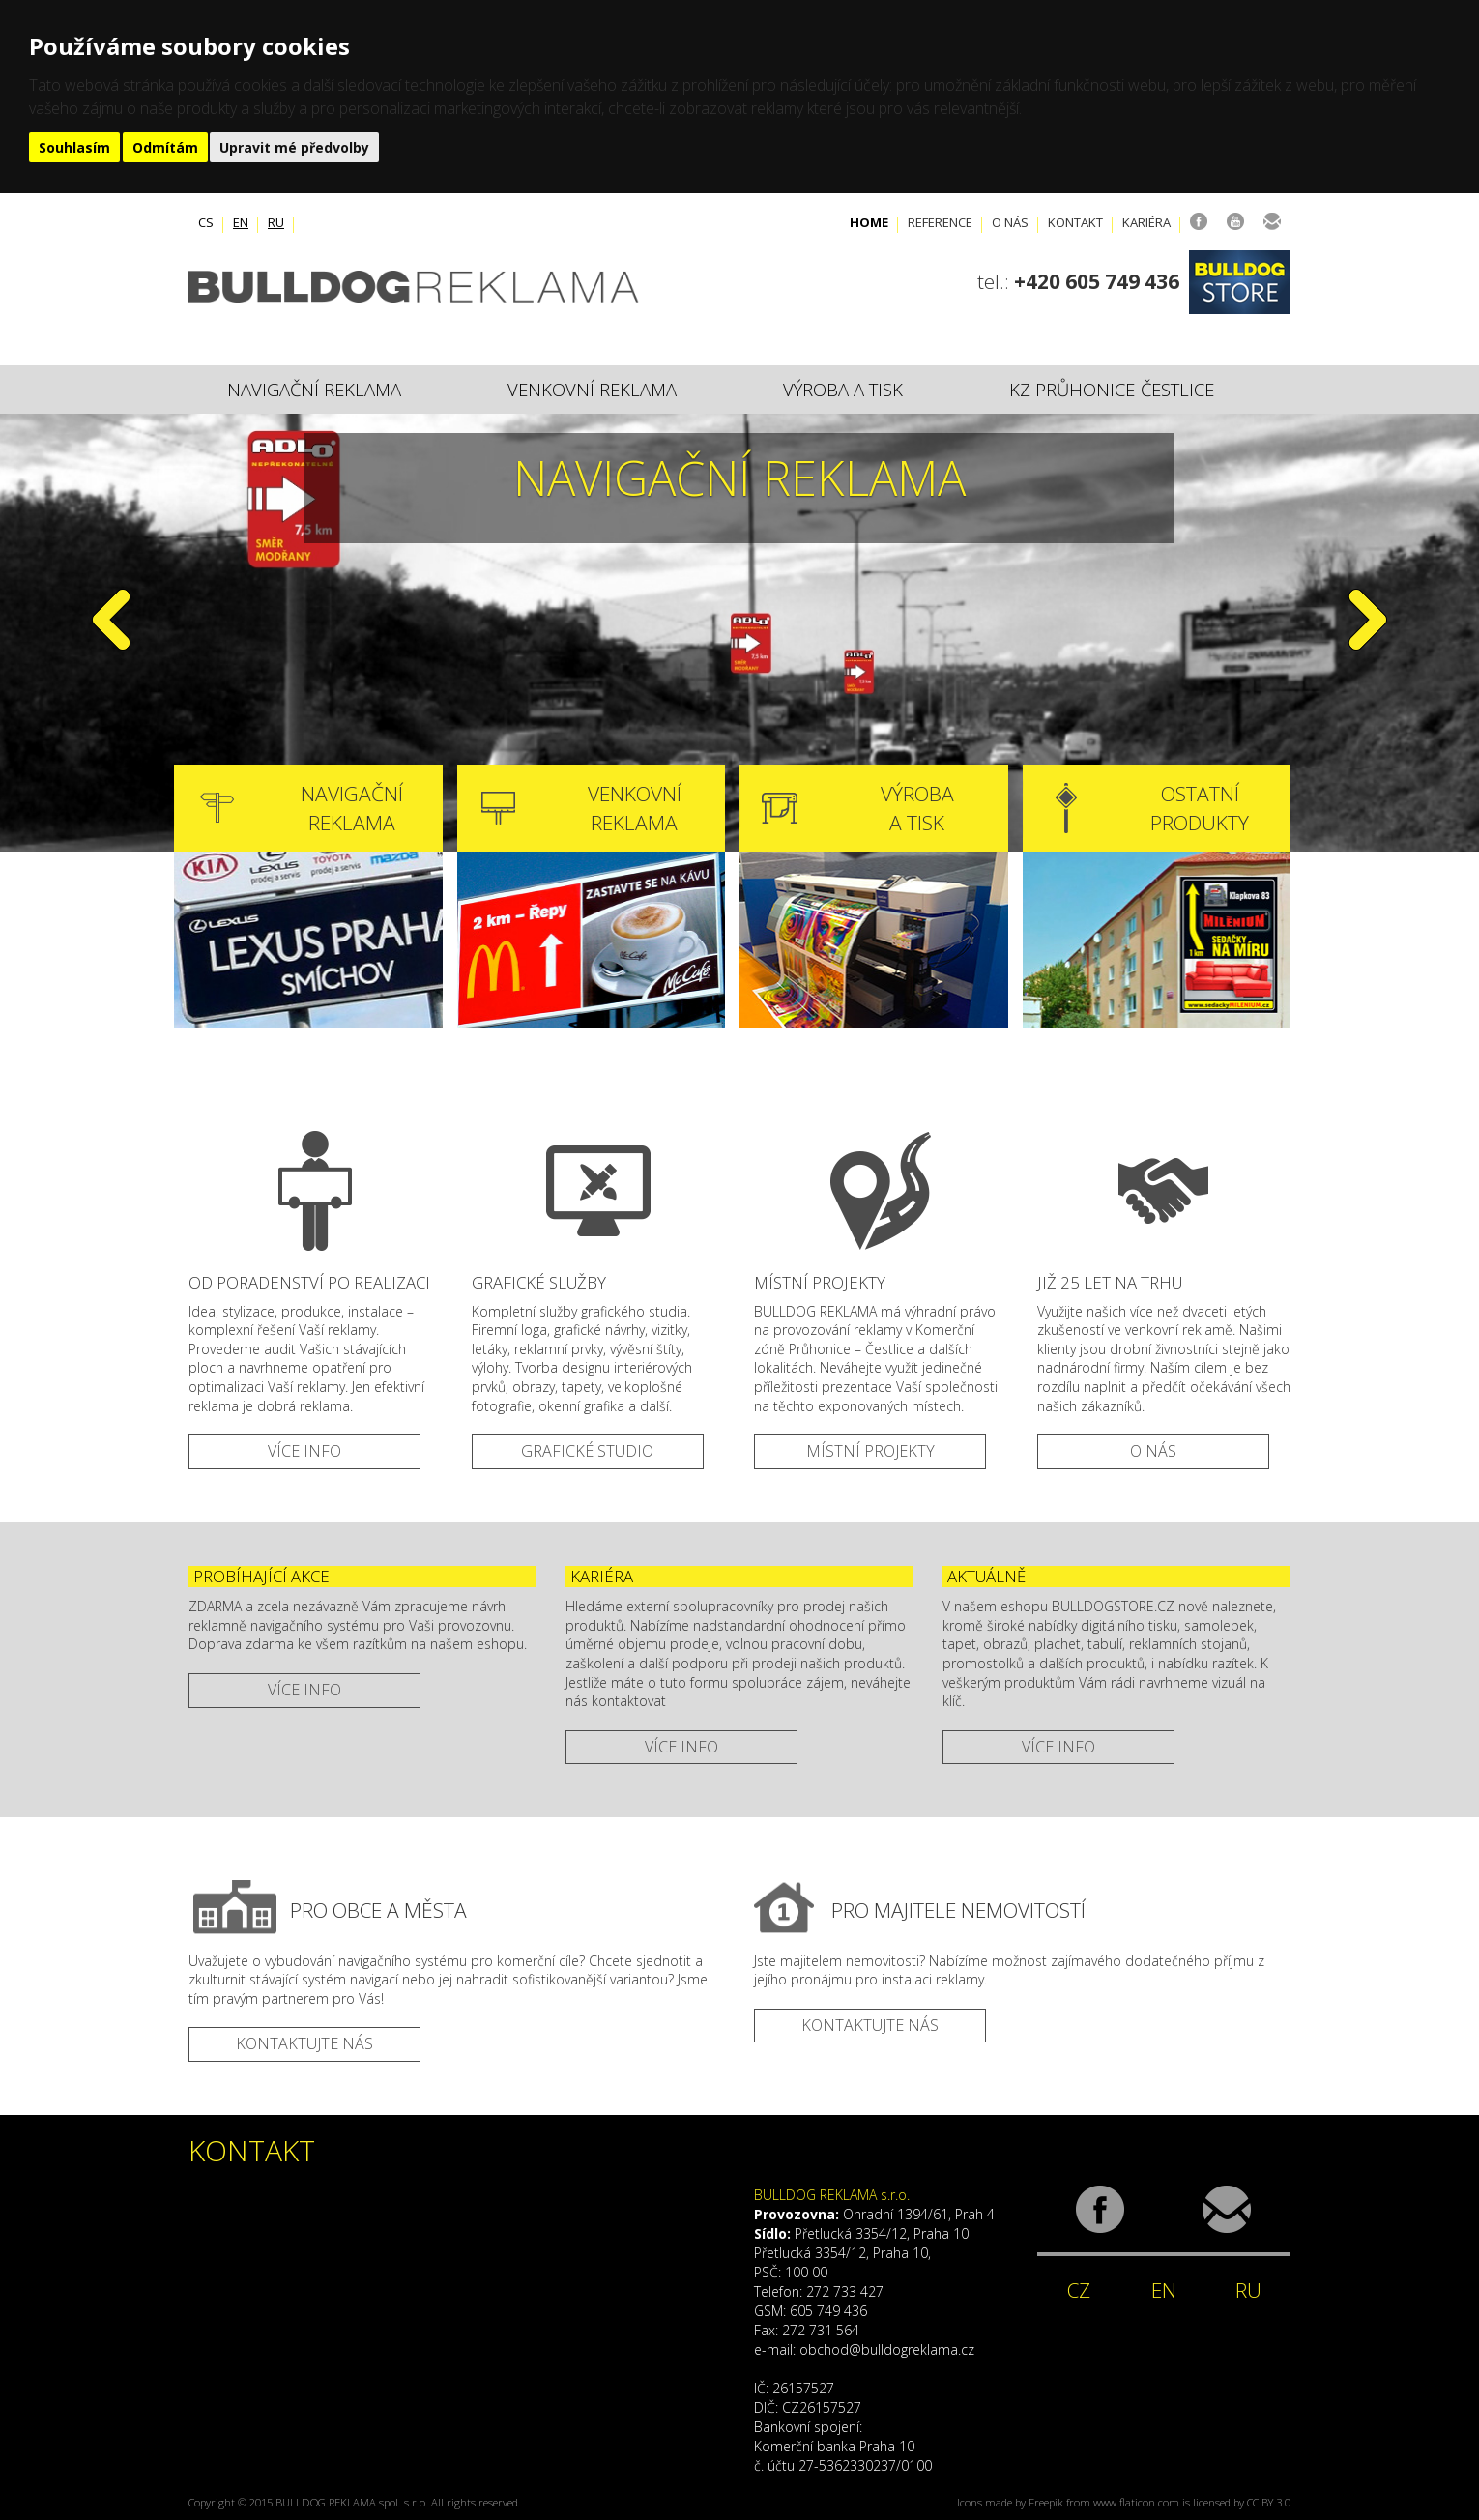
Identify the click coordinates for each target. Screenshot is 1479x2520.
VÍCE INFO (304, 1451)
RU (1248, 2289)
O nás (1010, 222)
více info (304, 1689)
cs (206, 222)
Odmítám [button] (165, 147)
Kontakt (1075, 222)
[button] (111, 720)
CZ (1078, 2289)
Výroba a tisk (843, 389)
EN (1163, 2289)
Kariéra (1146, 222)
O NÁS (1153, 1451)
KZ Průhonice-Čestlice (1111, 389)
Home (869, 222)
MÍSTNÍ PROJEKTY (870, 1451)
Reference (940, 222)
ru (276, 222)
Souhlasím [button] (74, 147)
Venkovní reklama (592, 389)
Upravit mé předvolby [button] (294, 147)
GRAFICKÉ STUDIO (587, 1451)
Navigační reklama (314, 389)
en (240, 222)
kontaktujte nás (304, 2043)
